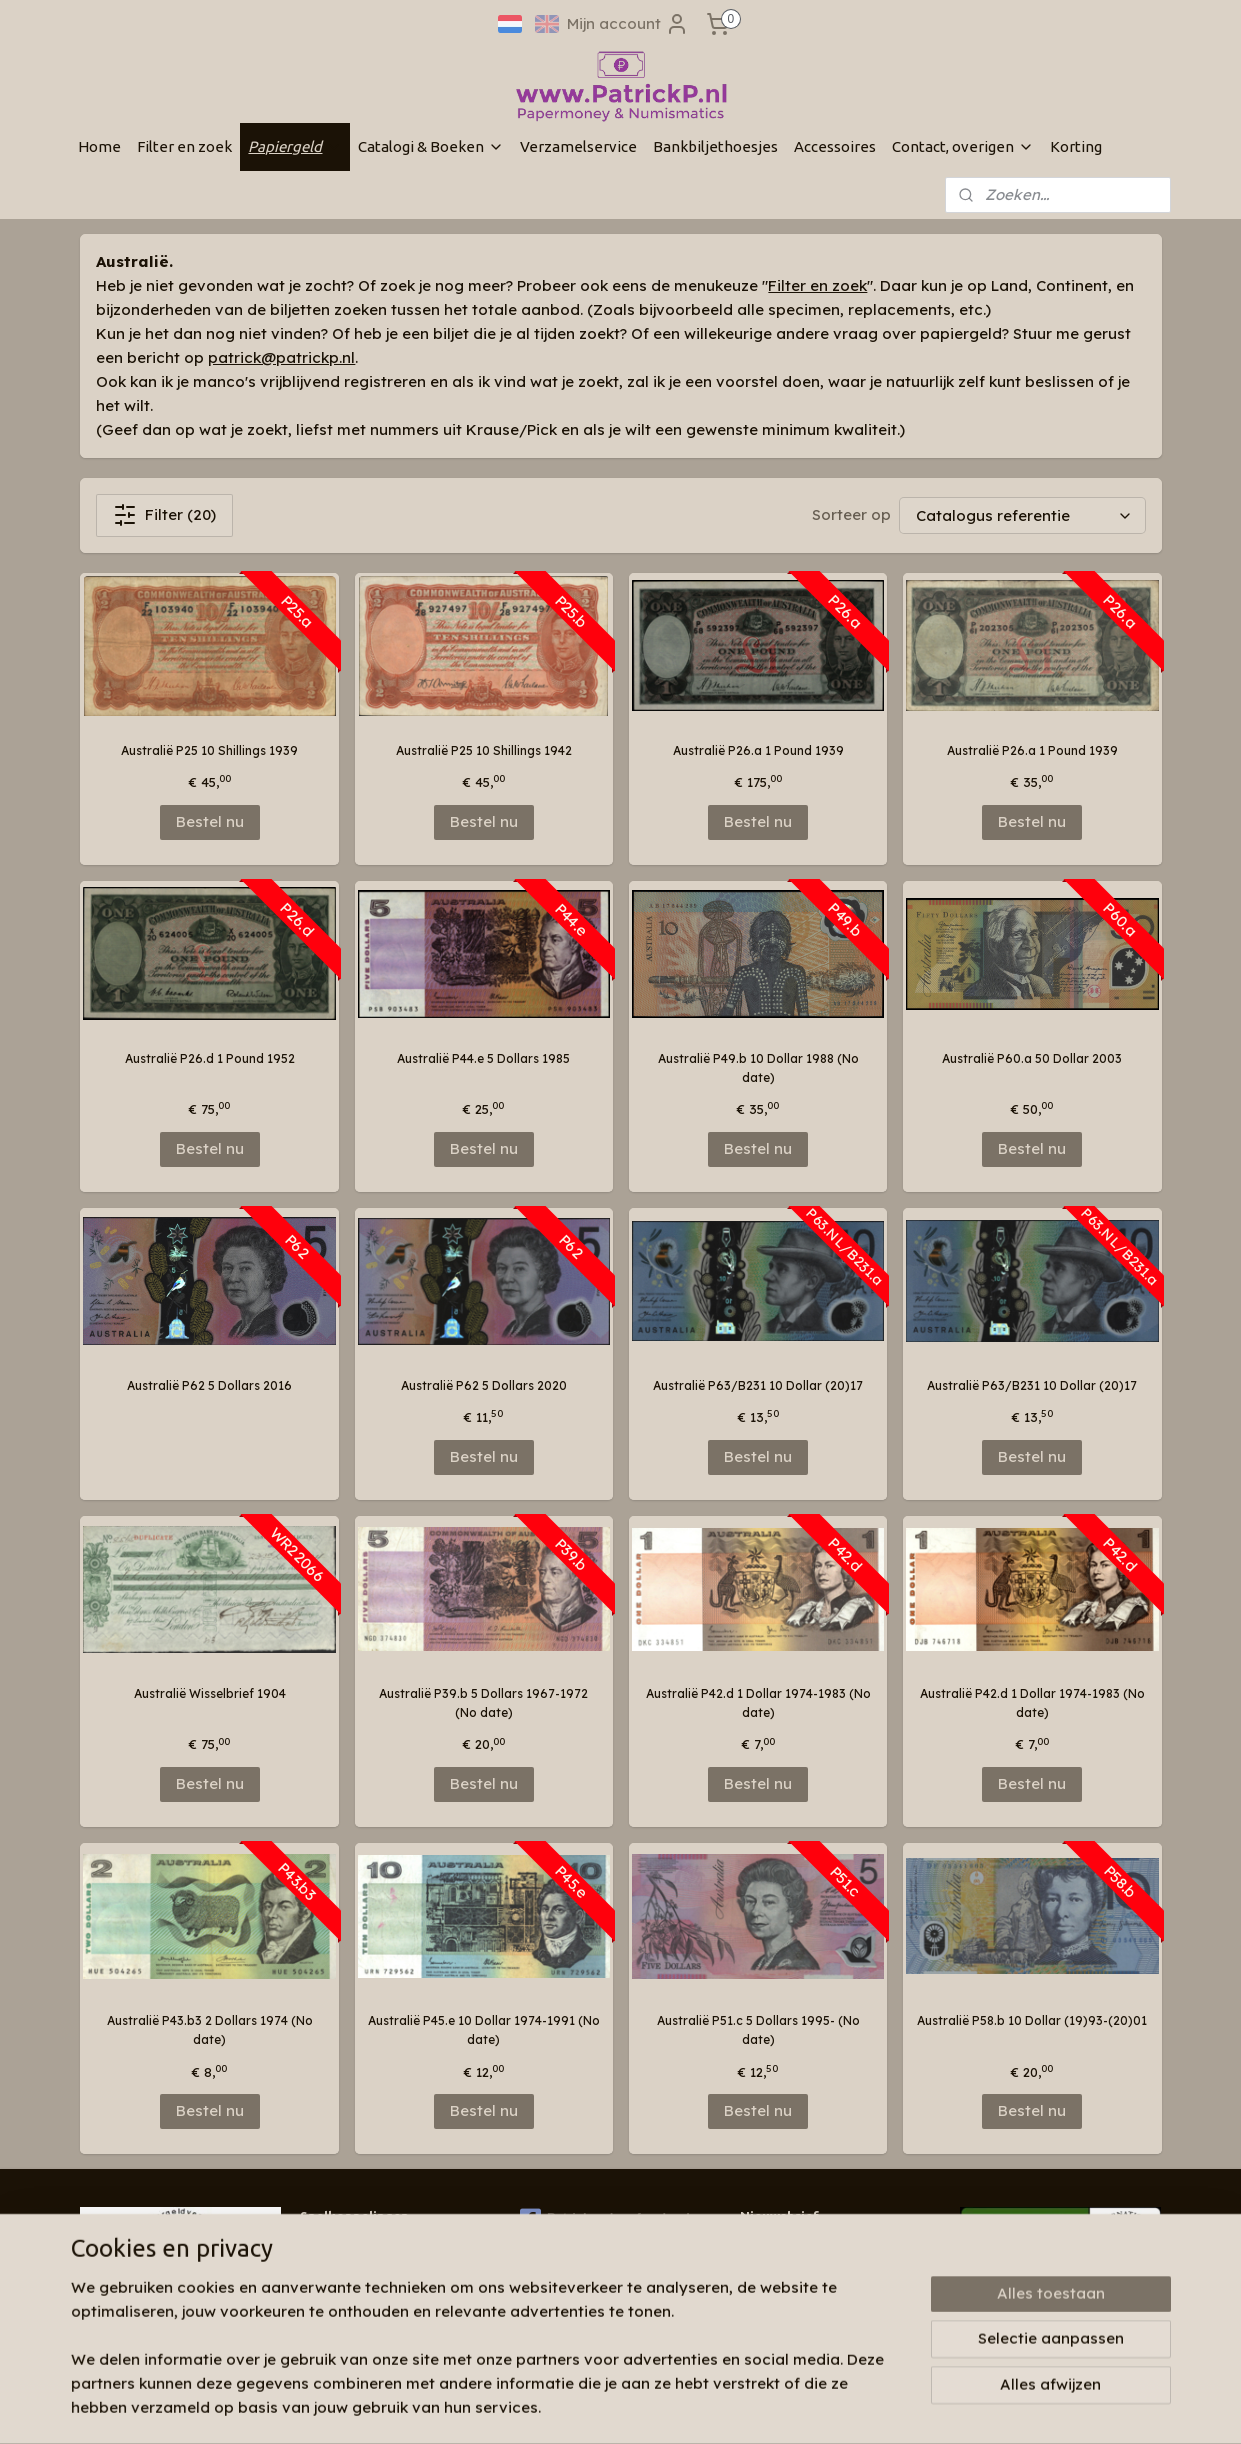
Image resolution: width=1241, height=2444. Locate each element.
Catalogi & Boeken (431, 146)
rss (625, 2407)
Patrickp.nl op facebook (607, 2219)
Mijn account (628, 24)
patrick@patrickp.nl (281, 357)
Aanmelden (798, 2293)
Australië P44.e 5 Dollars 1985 (483, 1058)
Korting (1076, 146)
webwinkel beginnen (699, 2407)
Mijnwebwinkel (875, 2407)
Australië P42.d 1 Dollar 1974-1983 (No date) (757, 1703)
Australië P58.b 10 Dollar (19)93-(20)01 (1032, 2020)
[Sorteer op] (1021, 515)
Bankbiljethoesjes (715, 146)
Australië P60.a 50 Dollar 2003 (1032, 1058)
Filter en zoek (184, 146)
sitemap (584, 2407)
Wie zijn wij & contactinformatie (394, 2247)
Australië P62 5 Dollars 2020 (483, 1385)
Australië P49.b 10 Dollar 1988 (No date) (757, 1068)
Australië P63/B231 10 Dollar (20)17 (758, 1385)
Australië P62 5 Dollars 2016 (209, 1385)
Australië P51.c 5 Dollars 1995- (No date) (757, 2030)
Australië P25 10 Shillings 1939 (209, 750)
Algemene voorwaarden (371, 2324)
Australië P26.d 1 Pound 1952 (209, 1058)
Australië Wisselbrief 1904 (209, 1693)
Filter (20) (164, 515)
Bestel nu (209, 821)
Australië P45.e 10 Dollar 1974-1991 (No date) (483, 2030)
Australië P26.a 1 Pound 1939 (757, 750)
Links (315, 2305)
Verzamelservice (578, 146)
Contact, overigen (963, 146)
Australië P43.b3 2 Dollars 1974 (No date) (209, 2030)
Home (99, 146)
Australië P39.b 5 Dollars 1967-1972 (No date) (483, 1703)
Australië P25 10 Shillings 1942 (483, 750)
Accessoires (835, 146)
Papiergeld (295, 146)
